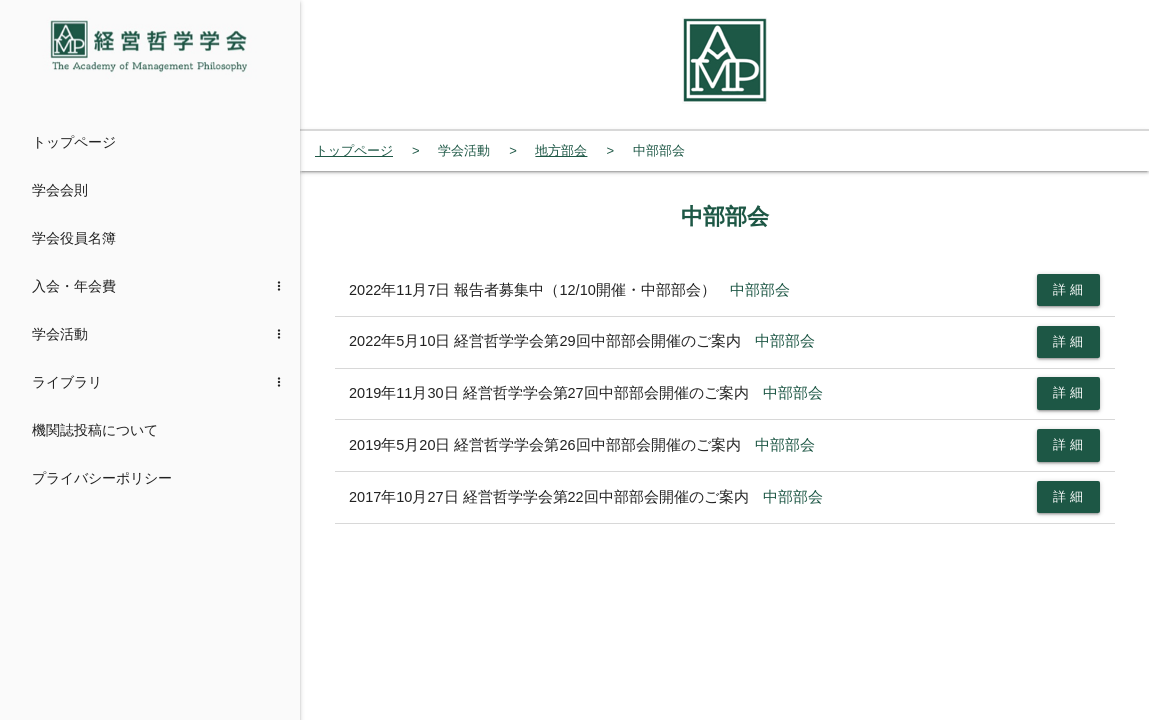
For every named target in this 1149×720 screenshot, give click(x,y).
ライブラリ (67, 382)
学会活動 (60, 334)
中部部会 (760, 290)
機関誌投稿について (95, 430)
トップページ (74, 142)
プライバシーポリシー (102, 478)
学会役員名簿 (74, 238)
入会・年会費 (74, 286)
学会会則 (60, 190)
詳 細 (1068, 289)
